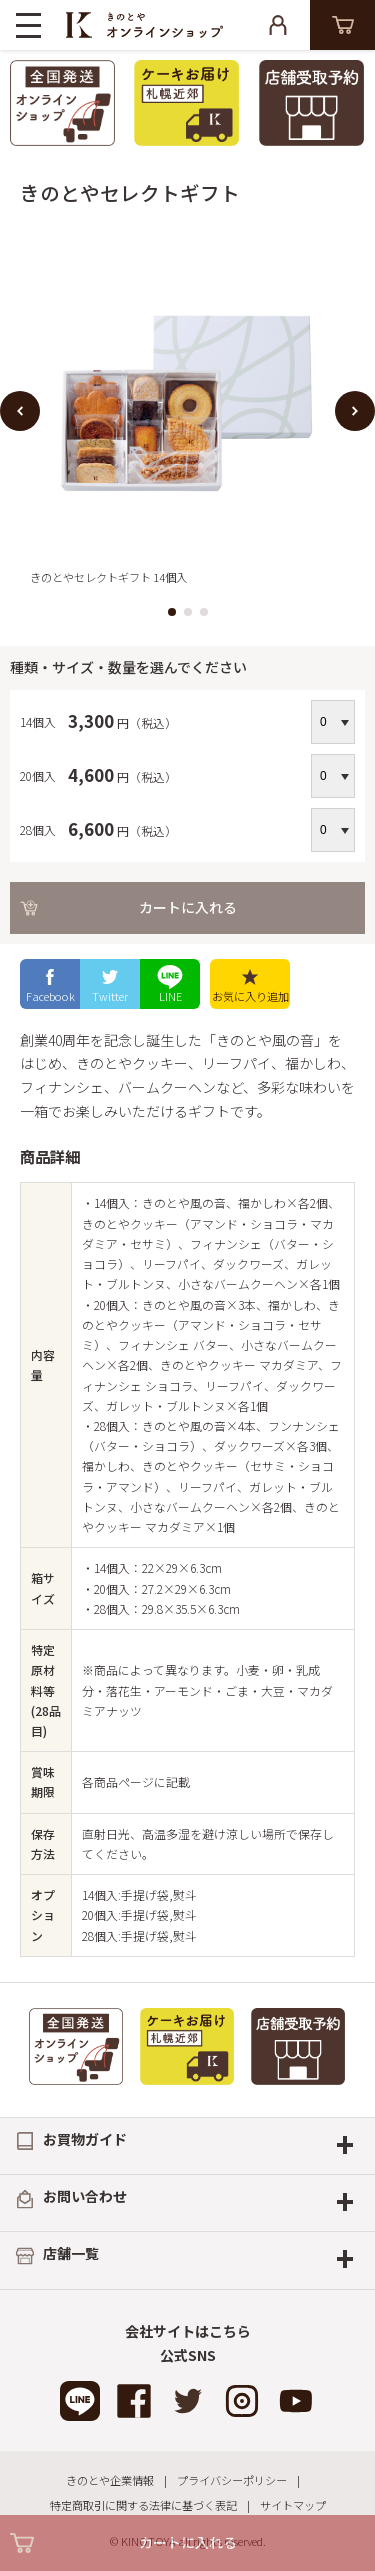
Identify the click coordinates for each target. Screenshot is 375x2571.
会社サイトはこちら (188, 2331)
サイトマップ (293, 2505)
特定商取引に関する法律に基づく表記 (143, 2505)
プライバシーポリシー (232, 2480)
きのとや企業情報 (110, 2480)
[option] (187, 410)
